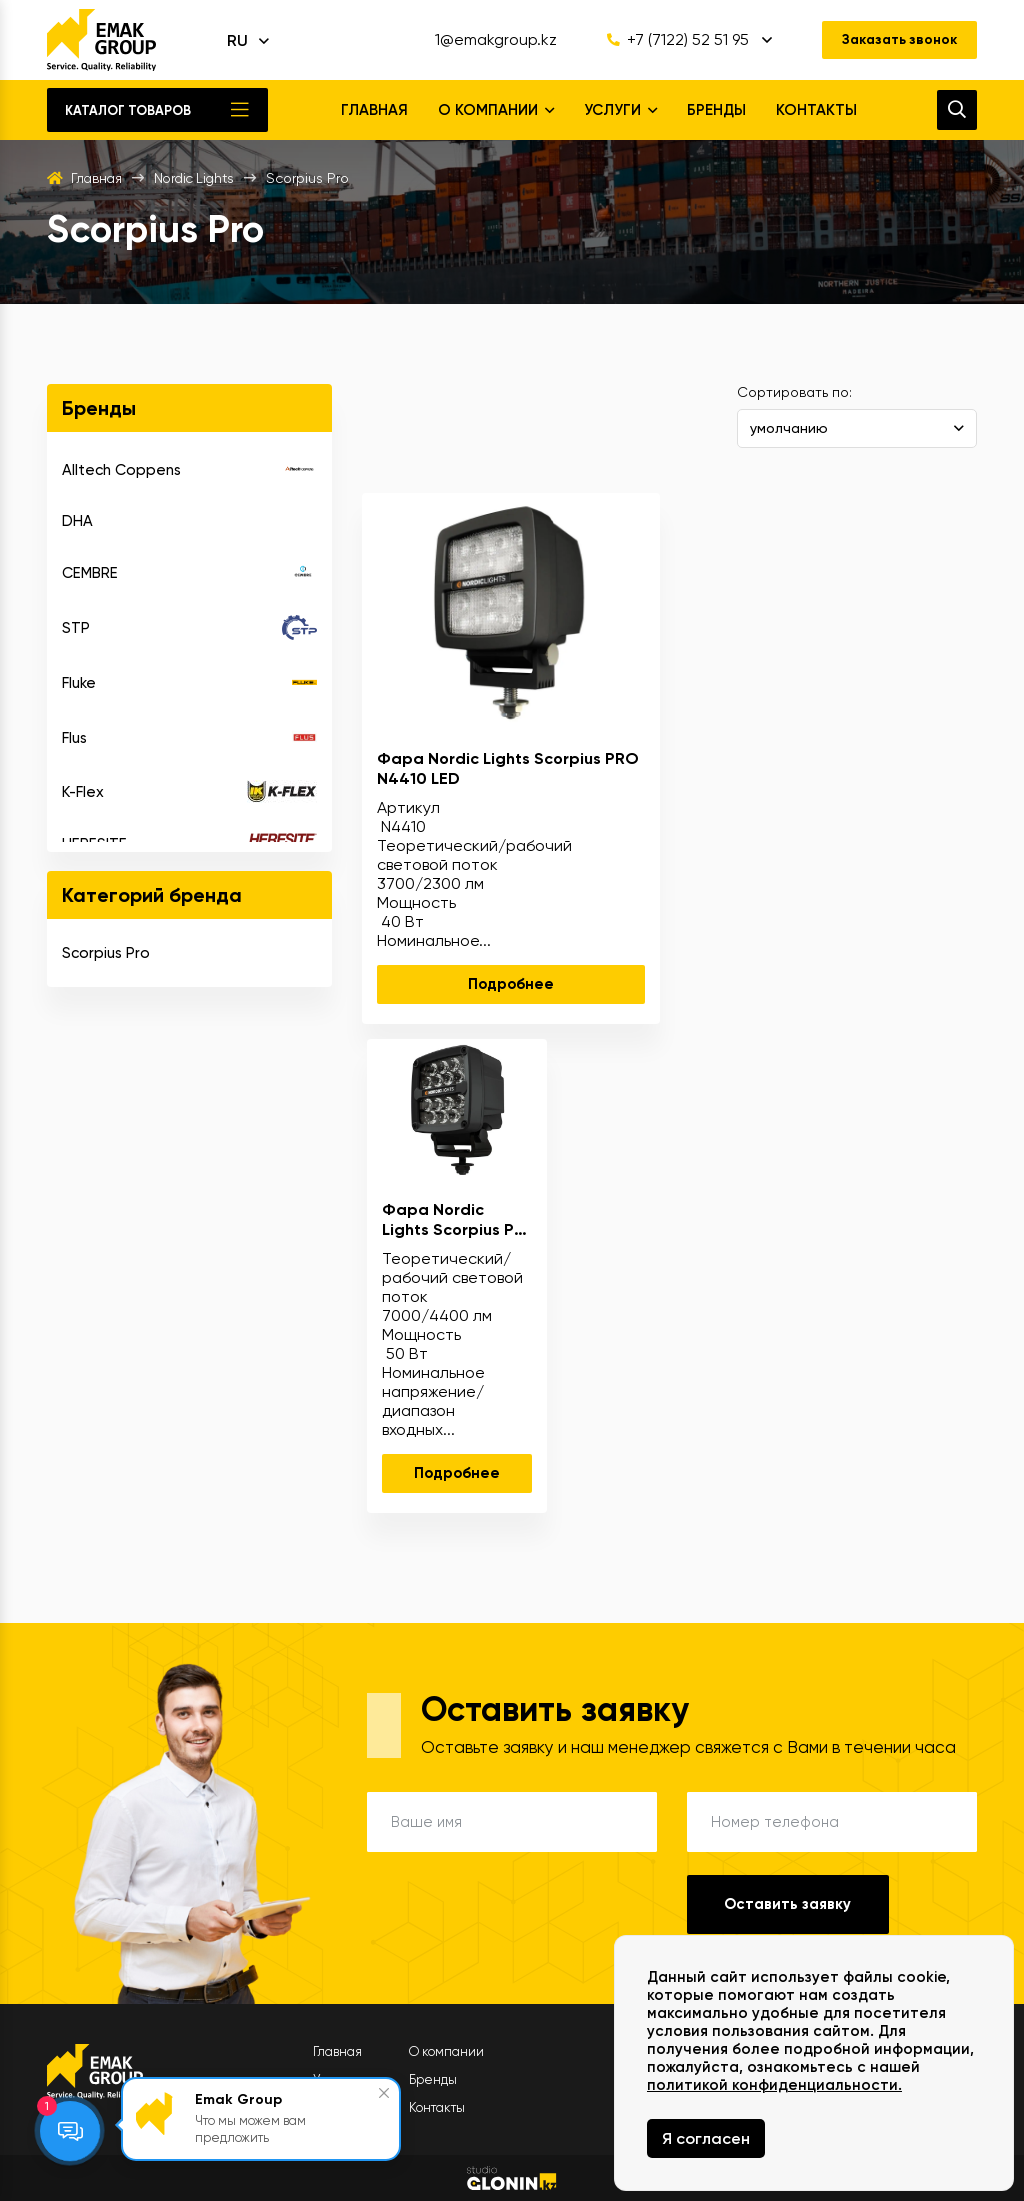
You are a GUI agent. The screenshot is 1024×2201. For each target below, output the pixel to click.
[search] (957, 110)
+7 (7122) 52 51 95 (673, 40)
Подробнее (511, 984)
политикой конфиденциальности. (774, 2085)
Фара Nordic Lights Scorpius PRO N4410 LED (508, 768)
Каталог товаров (128, 110)
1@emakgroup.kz (491, 40)
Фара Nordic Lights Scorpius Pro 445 (456, 1219)
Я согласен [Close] (706, 2138)
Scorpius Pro (106, 953)
